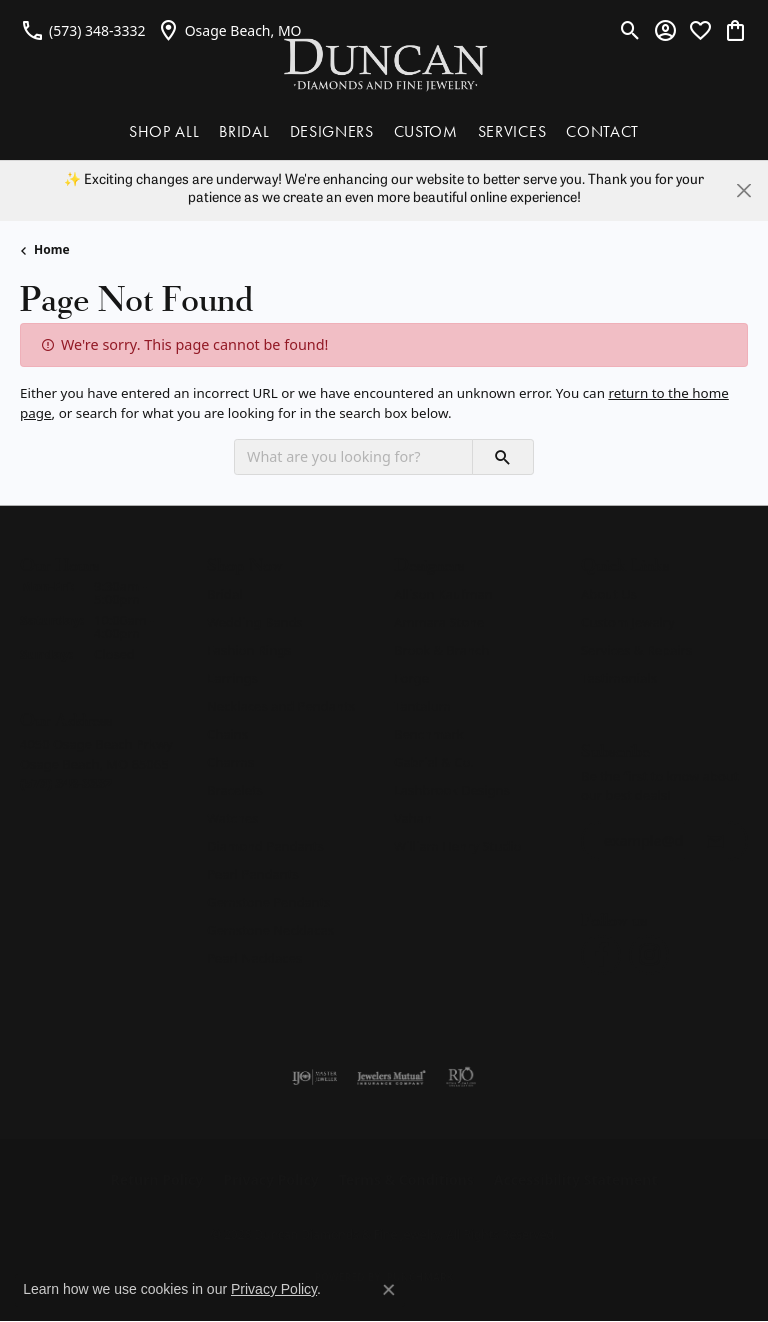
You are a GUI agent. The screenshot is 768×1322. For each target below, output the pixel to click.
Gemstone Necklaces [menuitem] (270, 930)
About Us (609, 594)
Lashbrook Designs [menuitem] (452, 790)
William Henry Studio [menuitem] (457, 846)
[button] (630, 30)
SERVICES (512, 131)
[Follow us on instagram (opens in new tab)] (649, 955)
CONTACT (602, 131)
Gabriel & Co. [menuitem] (434, 762)
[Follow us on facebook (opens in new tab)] (601, 955)
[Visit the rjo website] (461, 1077)
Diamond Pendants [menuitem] (265, 846)
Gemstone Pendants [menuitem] (269, 902)
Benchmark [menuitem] (429, 734)
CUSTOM (426, 131)
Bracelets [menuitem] (235, 790)
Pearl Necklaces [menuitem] (254, 958)
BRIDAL (244, 131)
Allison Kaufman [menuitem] (443, 594)
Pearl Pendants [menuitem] (253, 874)
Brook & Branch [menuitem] (441, 650)
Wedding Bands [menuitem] (255, 622)
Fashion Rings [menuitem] (249, 650)
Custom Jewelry (628, 622)
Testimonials (619, 678)
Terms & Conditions (406, 1179)
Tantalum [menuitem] (422, 706)
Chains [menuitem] (227, 734)
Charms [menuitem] (230, 762)
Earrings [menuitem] (232, 678)
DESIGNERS (332, 131)
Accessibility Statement (576, 1179)
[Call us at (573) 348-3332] (66, 783)
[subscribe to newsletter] (715, 841)
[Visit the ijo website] (314, 1077)
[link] (83, 30)
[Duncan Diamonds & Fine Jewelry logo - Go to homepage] (384, 63)
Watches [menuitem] (232, 818)
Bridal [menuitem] (225, 594)
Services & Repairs (636, 650)
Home (52, 249)
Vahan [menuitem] (413, 818)
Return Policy (157, 1179)
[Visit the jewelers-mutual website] (391, 1077)
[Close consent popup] (389, 1290)
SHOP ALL (164, 131)
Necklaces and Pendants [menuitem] (281, 706)
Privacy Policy (270, 1179)
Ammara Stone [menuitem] (439, 622)
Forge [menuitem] (411, 678)
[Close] (743, 190)
